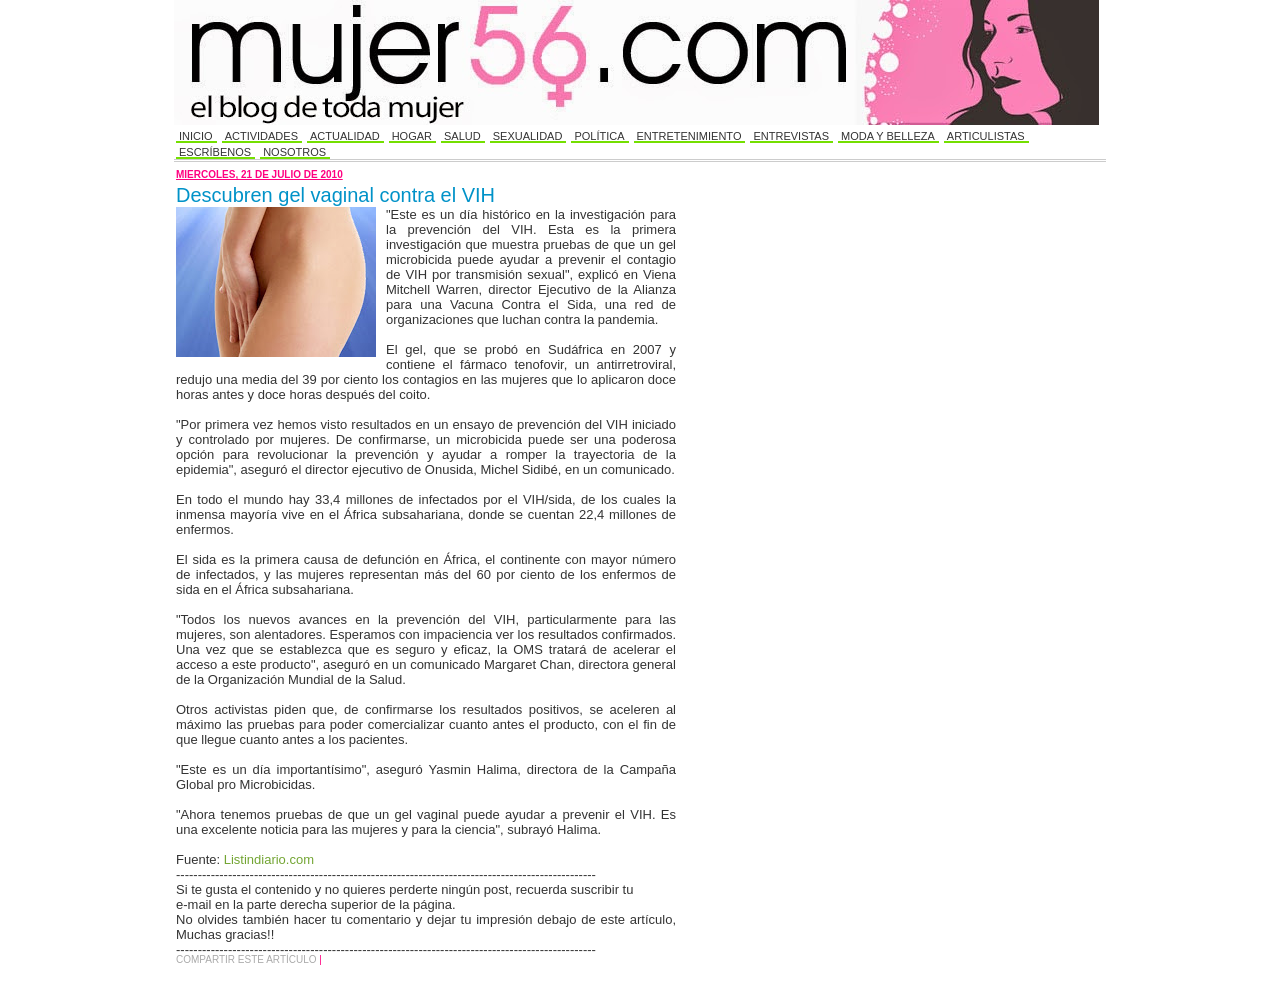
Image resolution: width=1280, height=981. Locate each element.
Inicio (196, 136)
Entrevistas (791, 136)
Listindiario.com (269, 859)
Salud (462, 136)
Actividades (261, 136)
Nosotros (294, 152)
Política (599, 136)
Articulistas (986, 136)
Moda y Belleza (888, 136)
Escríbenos (215, 152)
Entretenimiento (689, 136)
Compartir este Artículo (247, 959)
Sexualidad (528, 136)
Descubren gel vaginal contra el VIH (335, 195)
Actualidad (345, 136)
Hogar (412, 136)
